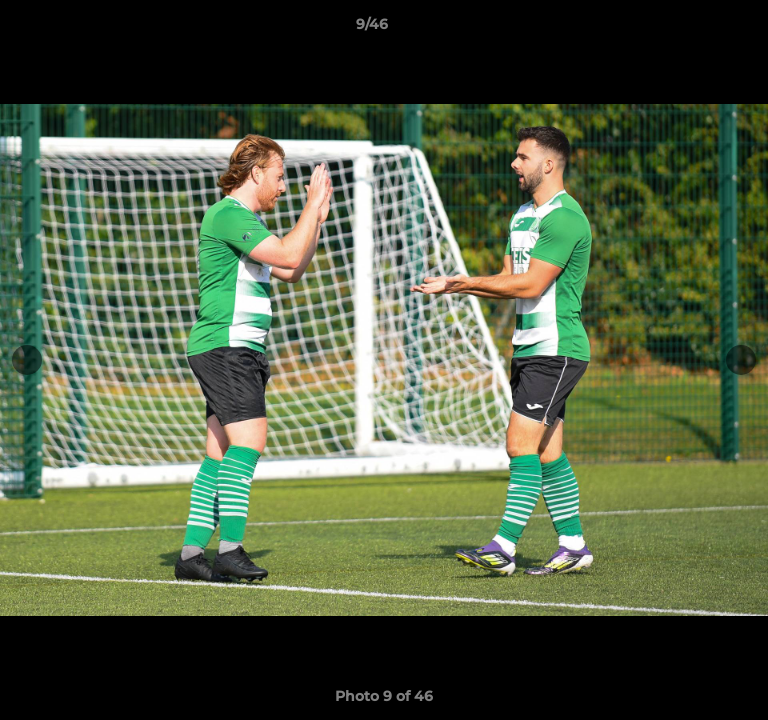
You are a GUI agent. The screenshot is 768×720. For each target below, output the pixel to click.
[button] (696, 29)
